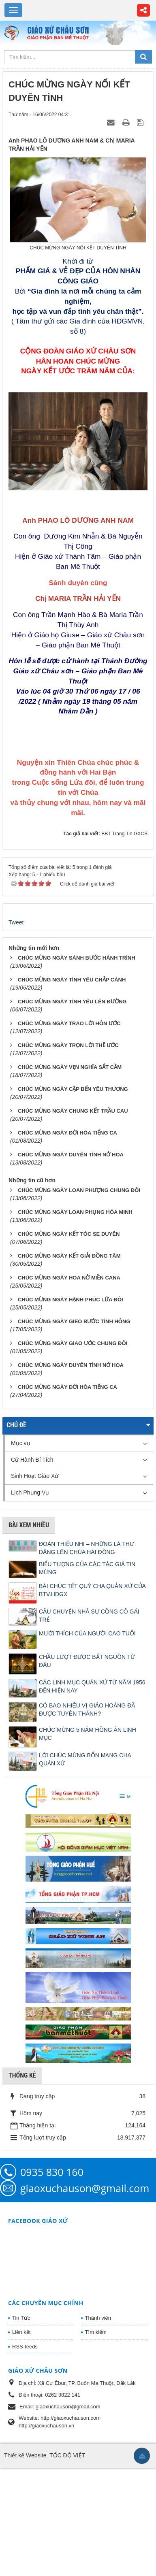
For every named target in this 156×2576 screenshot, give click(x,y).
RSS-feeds (25, 2412)
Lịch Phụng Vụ (30, 1558)
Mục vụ (20, 1508)
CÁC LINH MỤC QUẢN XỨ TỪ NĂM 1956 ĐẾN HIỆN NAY (92, 1752)
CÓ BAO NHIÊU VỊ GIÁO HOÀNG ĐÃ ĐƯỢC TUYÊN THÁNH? (87, 1775)
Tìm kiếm (96, 2398)
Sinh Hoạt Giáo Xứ (34, 1542)
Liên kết (21, 2398)
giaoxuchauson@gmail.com (84, 2254)
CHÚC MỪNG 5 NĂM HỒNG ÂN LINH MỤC (87, 1800)
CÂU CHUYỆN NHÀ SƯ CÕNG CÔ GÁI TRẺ (89, 1681)
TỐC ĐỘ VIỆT (67, 2521)
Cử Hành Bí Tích (32, 1525)
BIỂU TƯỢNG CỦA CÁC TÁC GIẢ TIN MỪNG (87, 1634)
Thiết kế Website (25, 2521)
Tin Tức (21, 2383)
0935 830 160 (51, 2237)
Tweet (16, 988)
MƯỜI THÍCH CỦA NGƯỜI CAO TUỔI (87, 1699)
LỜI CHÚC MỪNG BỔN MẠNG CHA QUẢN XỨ (85, 1825)
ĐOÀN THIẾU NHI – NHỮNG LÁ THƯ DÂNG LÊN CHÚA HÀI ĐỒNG (86, 1614)
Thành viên (98, 2383)
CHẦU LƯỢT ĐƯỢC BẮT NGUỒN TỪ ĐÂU (87, 1726)
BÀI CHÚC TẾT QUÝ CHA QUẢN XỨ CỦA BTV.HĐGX (92, 1655)
